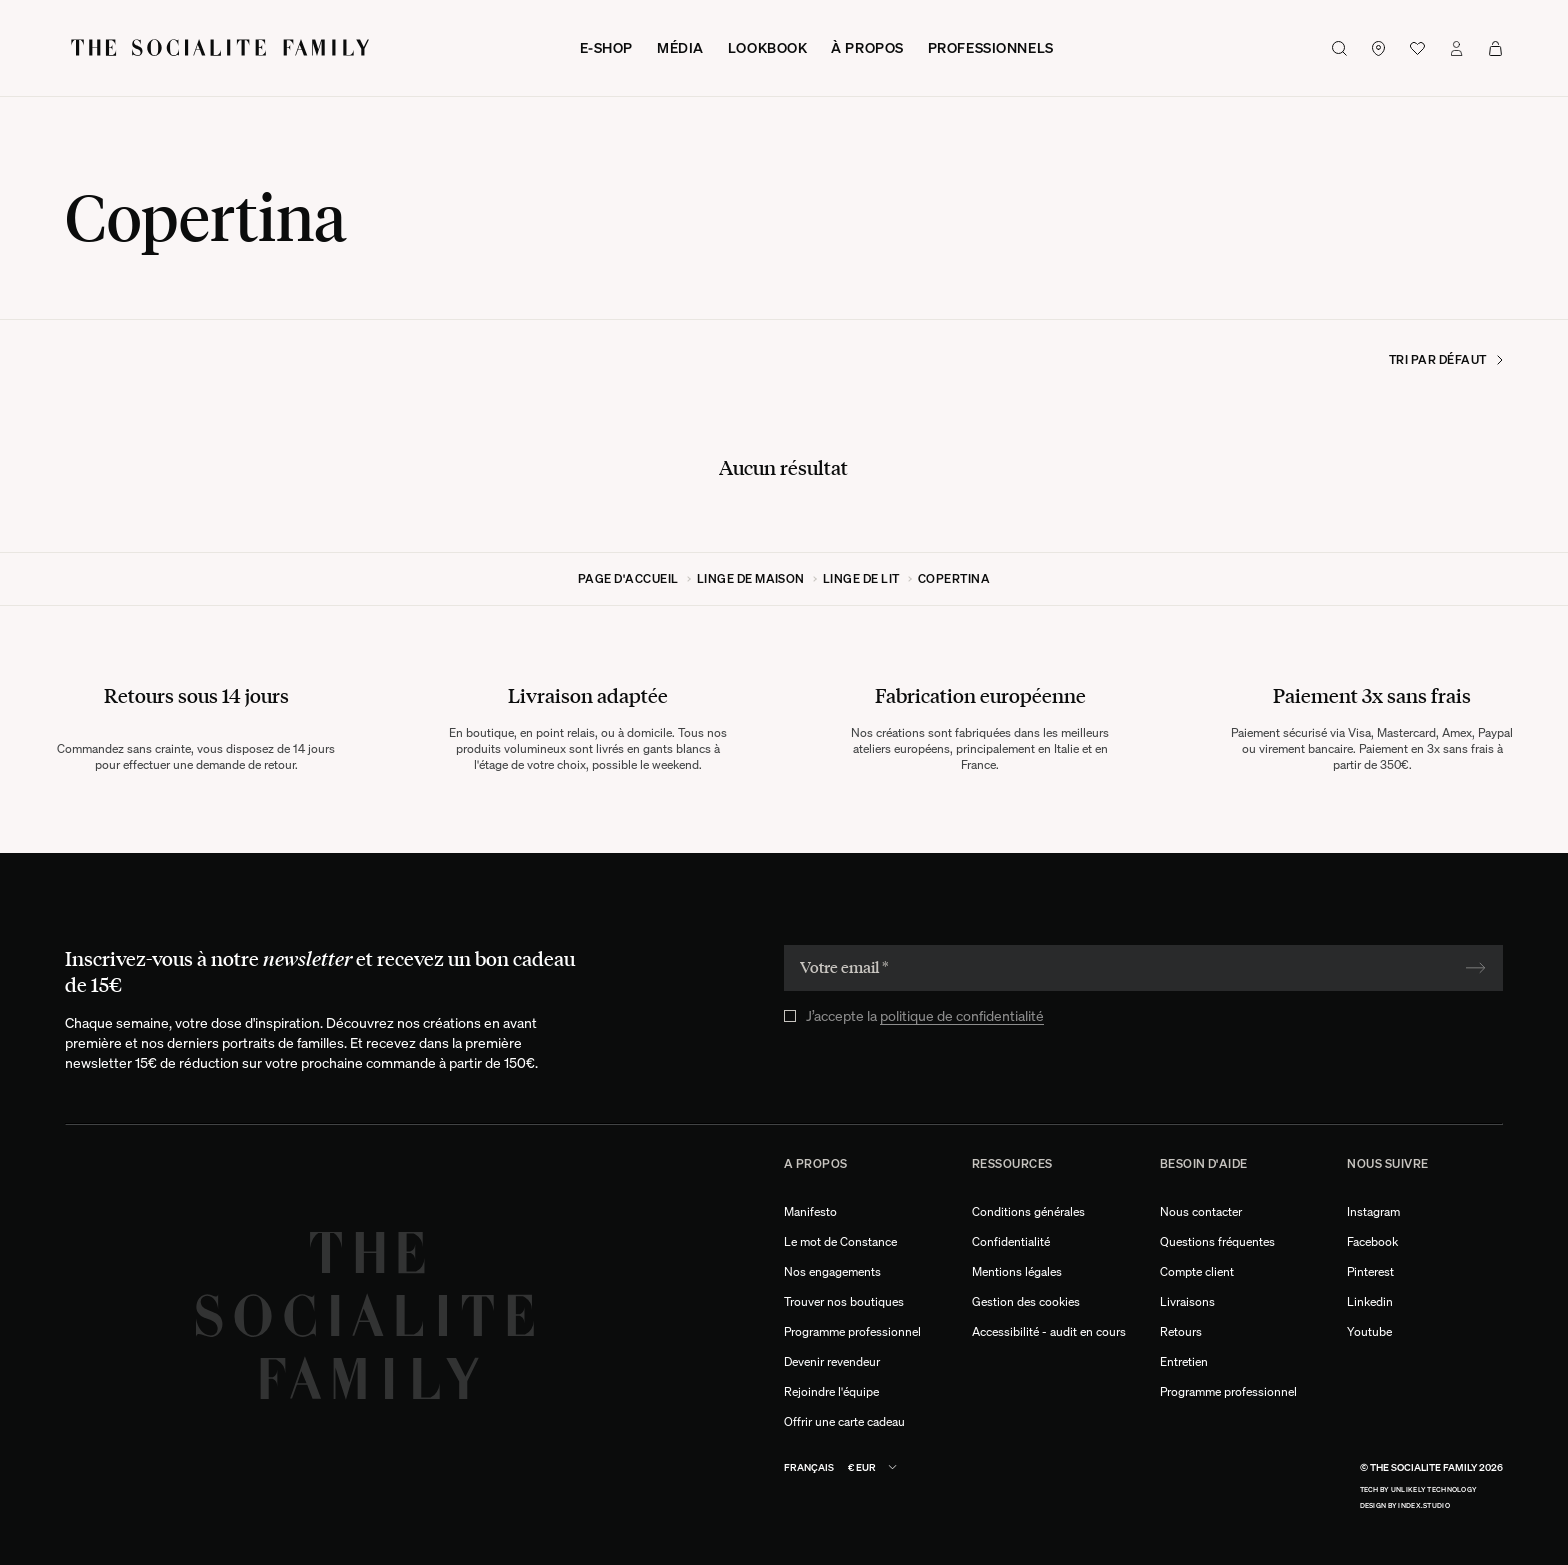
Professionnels (991, 47)
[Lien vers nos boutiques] (1378, 48)
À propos (867, 47)
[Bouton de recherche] (1339, 48)
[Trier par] (1402, 360)
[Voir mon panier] (1495, 48)
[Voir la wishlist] (1417, 48)
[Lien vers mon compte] (1456, 48)
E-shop (606, 47)
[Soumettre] (1476, 968)
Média (680, 47)
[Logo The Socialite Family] (221, 48)
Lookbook (767, 47)
